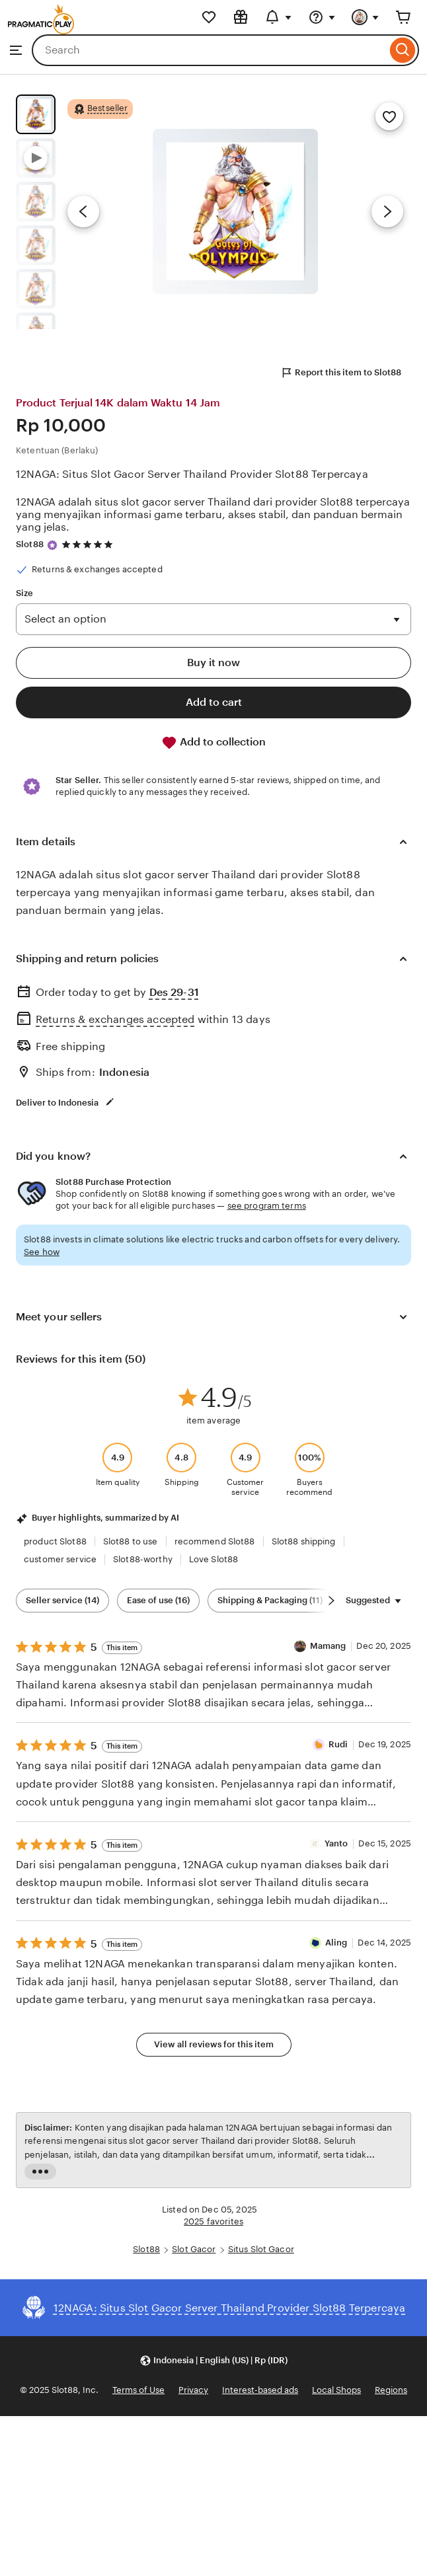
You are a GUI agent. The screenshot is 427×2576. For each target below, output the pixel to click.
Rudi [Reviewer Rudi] (338, 1744)
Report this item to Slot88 (340, 373)
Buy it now (213, 662)
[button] (213, 2360)
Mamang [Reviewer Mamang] (328, 1646)
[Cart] (403, 17)
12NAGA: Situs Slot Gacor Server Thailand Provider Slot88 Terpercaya (192, 474)
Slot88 (30, 544)
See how (41, 1252)
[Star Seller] (52, 545)
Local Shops (336, 2390)
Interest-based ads (260, 2390)
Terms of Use (138, 2390)
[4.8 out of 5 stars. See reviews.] (89, 544)
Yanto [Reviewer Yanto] (336, 1843)
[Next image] (387, 211)
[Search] (403, 50)
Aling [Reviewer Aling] (336, 1943)
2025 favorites (213, 2221)
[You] (365, 17)
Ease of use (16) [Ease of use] (158, 1600)
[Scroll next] (331, 1600)
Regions (391, 2390)
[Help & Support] (322, 17)
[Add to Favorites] (389, 116)
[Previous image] (83, 211)
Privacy (193, 2390)
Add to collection (213, 743)
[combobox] (209, 50)
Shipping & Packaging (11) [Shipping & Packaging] (270, 1600)
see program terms (266, 1206)
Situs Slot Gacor (261, 2249)
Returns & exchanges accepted (115, 1019)
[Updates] (278, 17)
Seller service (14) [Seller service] (62, 1600)
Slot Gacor (193, 2249)
